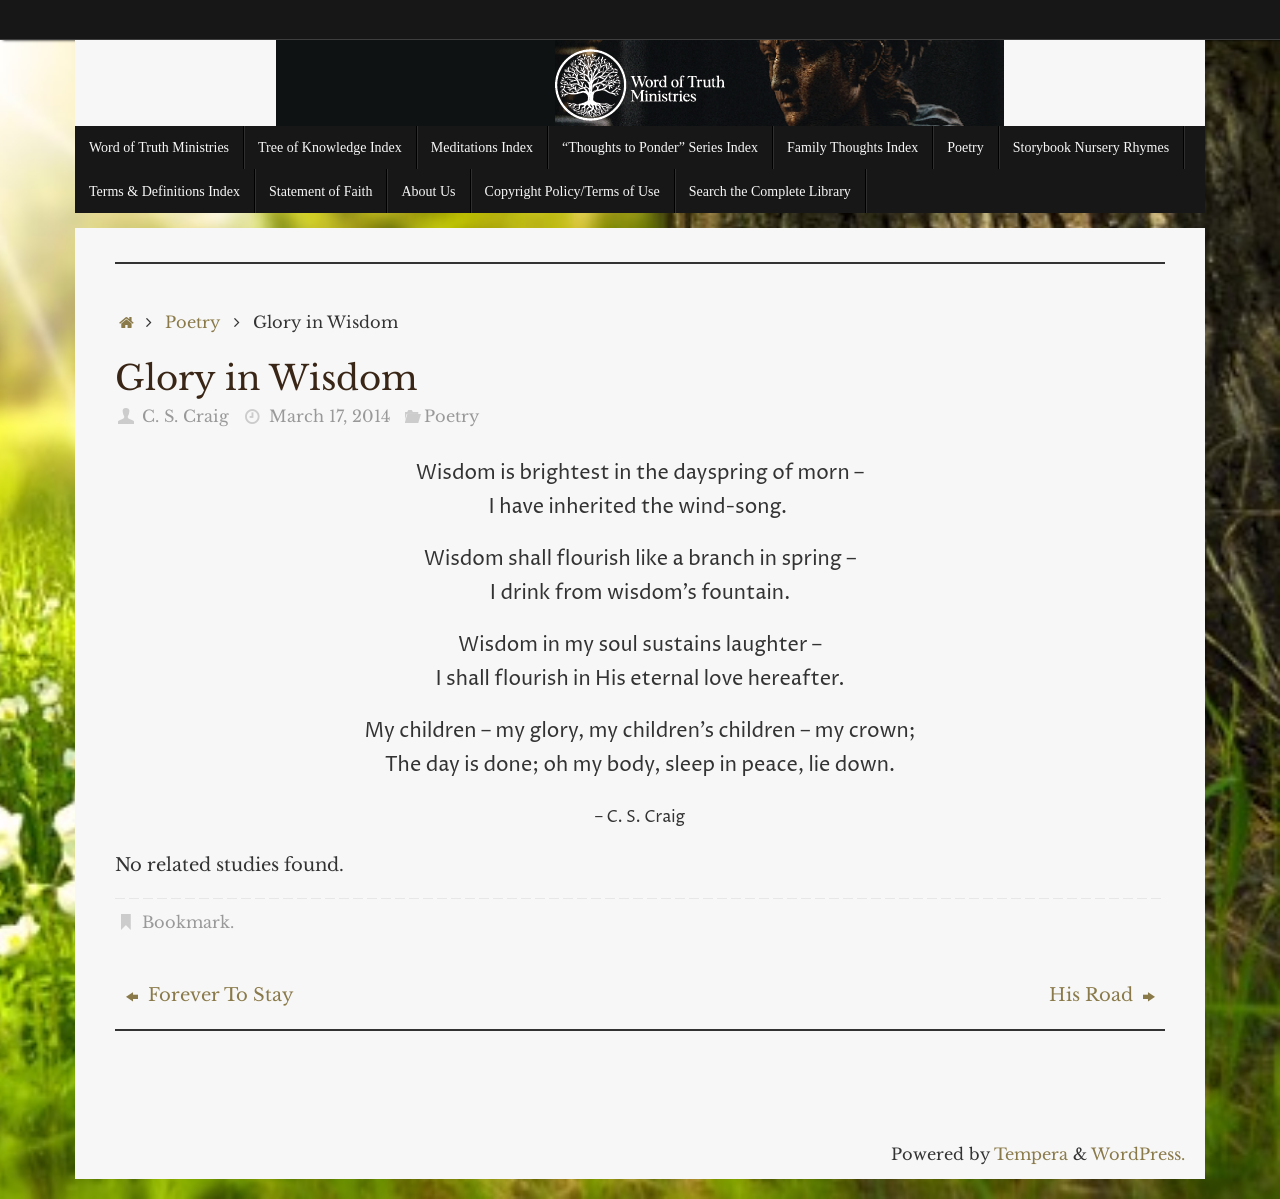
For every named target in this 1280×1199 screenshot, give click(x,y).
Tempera (1031, 1154)
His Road (1102, 995)
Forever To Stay (210, 995)
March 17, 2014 (329, 416)
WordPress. (1138, 1154)
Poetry (192, 322)
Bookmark (186, 922)
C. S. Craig (185, 416)
